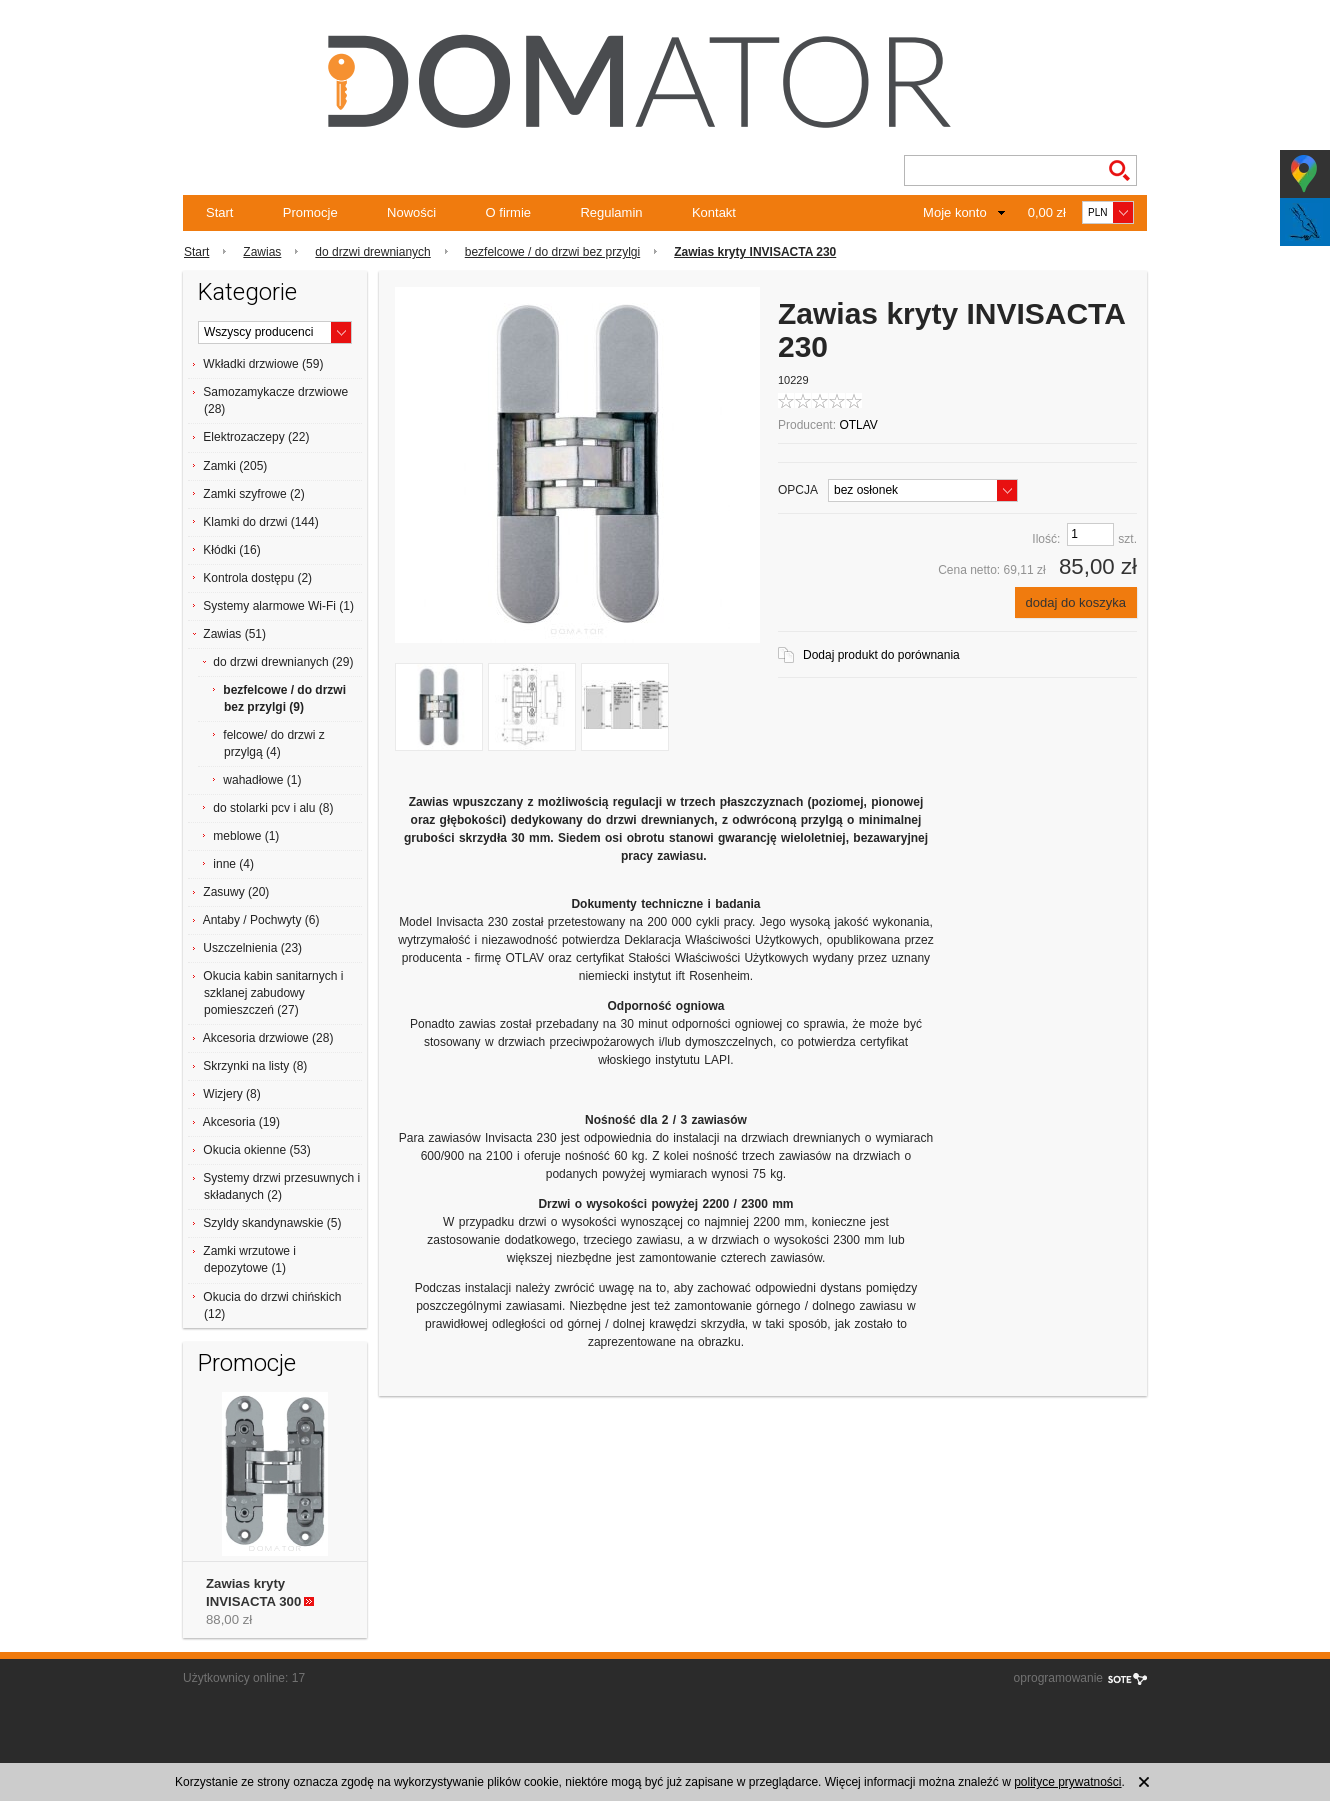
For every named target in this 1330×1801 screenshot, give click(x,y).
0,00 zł (1047, 212)
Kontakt (714, 212)
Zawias (262, 252)
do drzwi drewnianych (372, 252)
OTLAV (858, 425)
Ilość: (1046, 539)
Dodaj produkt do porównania (881, 655)
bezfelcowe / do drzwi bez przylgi (552, 252)
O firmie (509, 212)
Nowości (411, 212)
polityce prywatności (1067, 1782)
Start (219, 212)
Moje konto (955, 212)
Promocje (310, 212)
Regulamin (611, 212)
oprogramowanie (1058, 1678)
